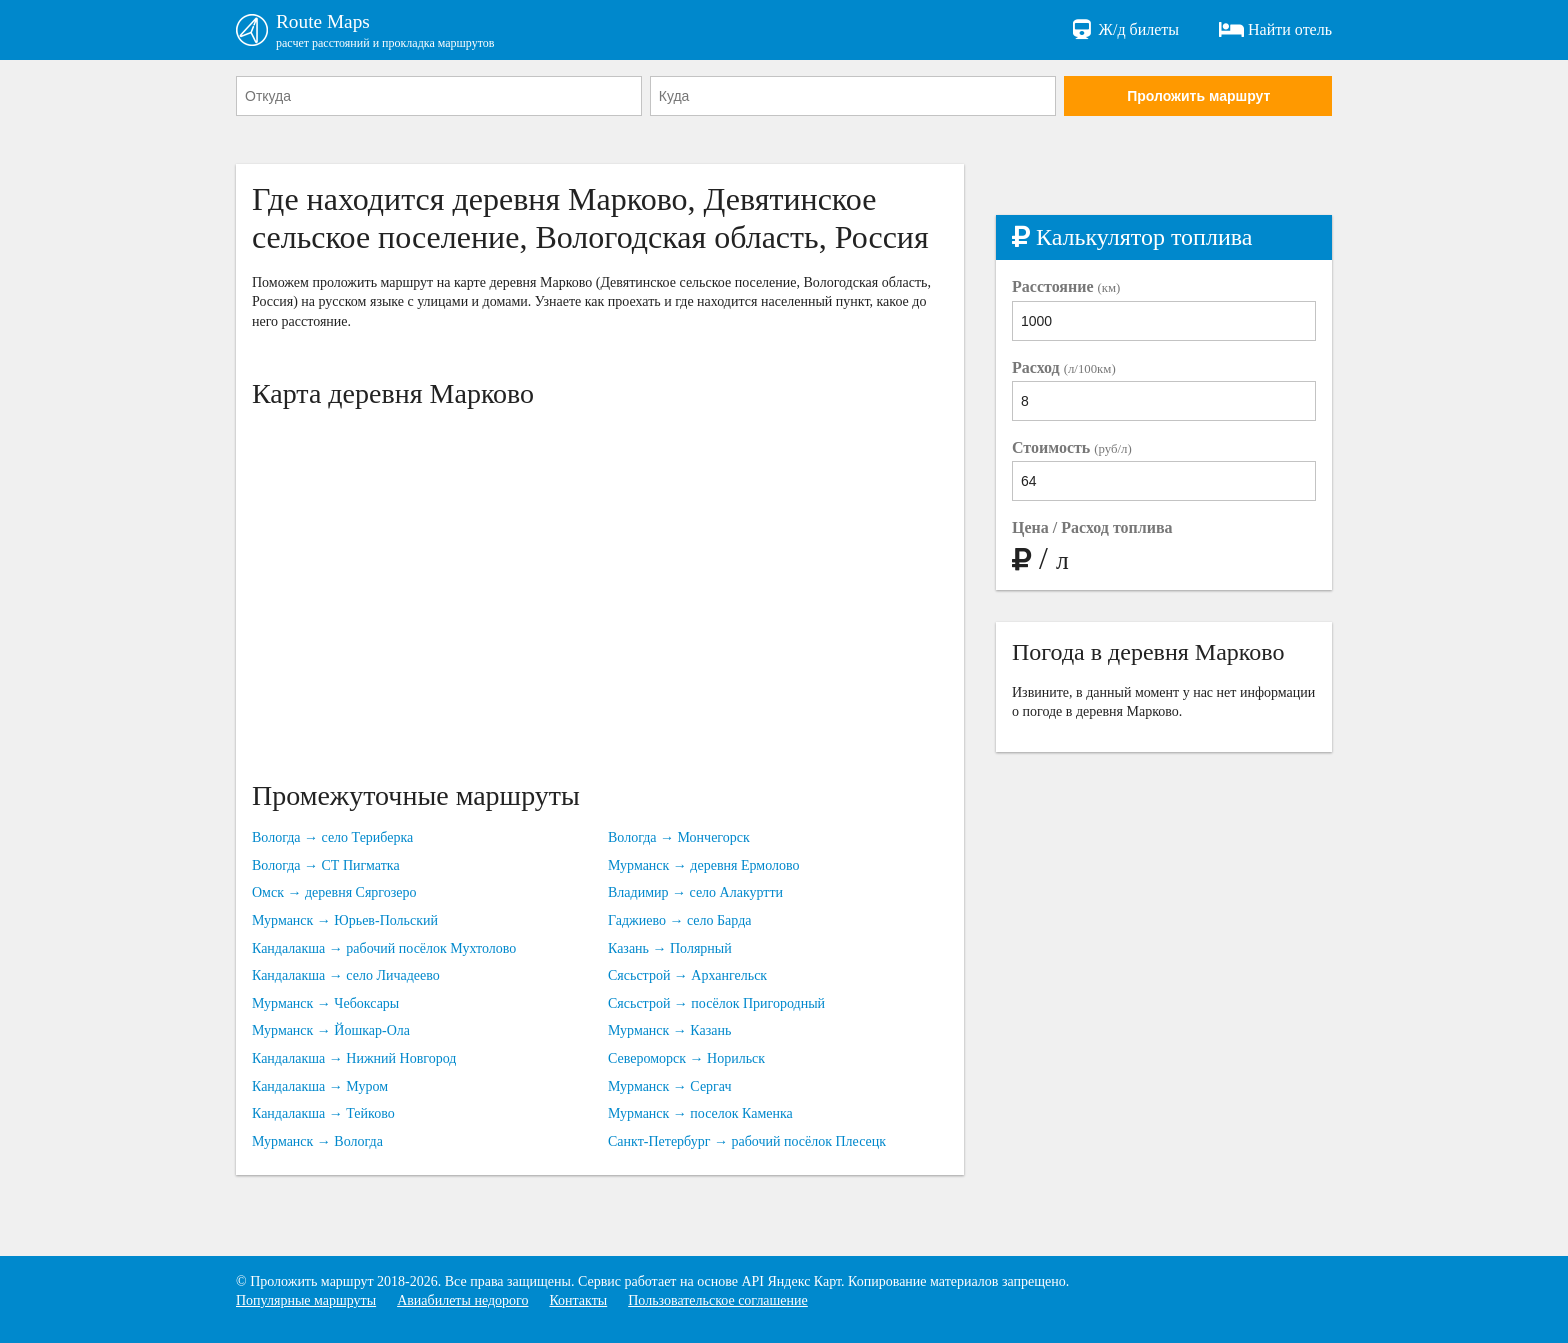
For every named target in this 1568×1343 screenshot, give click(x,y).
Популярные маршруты (306, 1301)
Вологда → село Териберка (332, 838)
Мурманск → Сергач (670, 1086)
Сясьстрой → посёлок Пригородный (716, 1004)
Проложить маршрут (1198, 97)
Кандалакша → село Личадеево (346, 976)
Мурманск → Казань (669, 1031)
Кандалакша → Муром (320, 1086)
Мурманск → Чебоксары (325, 1004)
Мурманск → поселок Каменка (700, 1114)
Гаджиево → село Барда (679, 921)
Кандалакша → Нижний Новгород (354, 1059)
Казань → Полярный (670, 949)
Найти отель (1275, 30)
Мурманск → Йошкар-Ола (331, 1031)
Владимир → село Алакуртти (695, 893)
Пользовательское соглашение (718, 1301)
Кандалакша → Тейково (323, 1114)
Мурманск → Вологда (317, 1142)
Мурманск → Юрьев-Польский (345, 921)
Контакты (578, 1301)
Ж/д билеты (1124, 30)
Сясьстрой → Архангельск (687, 976)
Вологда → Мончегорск (679, 838)
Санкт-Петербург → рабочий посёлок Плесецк (747, 1142)
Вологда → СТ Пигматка (326, 866)
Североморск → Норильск (686, 1059)
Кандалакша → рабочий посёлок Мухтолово (384, 949)
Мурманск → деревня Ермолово (703, 866)
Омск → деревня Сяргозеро (334, 893)
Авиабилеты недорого (462, 1301)
